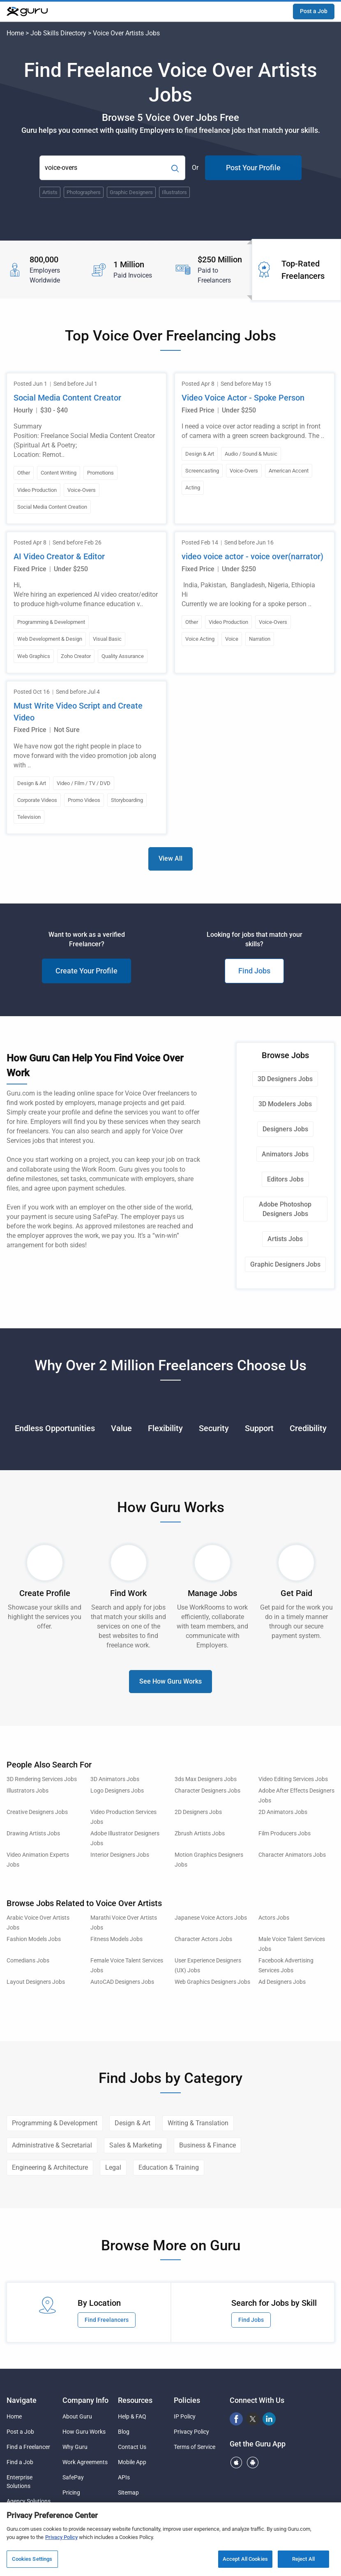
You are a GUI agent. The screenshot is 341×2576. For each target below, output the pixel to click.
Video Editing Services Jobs (293, 1779)
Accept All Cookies (245, 2559)
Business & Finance (207, 2145)
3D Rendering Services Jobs (42, 1779)
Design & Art (132, 2123)
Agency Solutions (29, 2501)
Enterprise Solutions (19, 2481)
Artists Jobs (285, 1239)
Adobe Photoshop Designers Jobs (285, 1209)
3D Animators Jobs (114, 1779)
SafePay (73, 2477)
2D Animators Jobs (282, 1812)
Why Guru (75, 2447)
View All (170, 858)
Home (15, 33)
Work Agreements (85, 2462)
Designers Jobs (285, 1129)
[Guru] (27, 11)
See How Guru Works (170, 1681)
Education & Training (168, 2167)
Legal (113, 2167)
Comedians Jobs (28, 1960)
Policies (187, 2400)
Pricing (71, 2492)
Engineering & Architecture (50, 2167)
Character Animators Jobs (292, 1854)
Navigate (22, 2400)
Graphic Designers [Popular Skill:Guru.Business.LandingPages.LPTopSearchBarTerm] (131, 192)
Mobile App (132, 2462)
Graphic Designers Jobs (285, 1264)
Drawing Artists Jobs (33, 1833)
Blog (123, 2431)
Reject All (303, 2559)
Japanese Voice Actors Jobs (211, 1917)
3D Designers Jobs (285, 1079)
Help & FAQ (132, 2416)
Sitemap (128, 2492)
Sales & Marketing (135, 2145)
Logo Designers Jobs (117, 1790)
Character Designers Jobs (207, 1790)
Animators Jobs (285, 1154)
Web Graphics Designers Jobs (212, 1981)
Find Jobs (254, 970)
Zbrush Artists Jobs (200, 1833)
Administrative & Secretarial (52, 2145)
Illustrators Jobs (27, 1790)
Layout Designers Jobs (36, 1981)
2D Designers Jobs (198, 1812)
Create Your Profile (86, 970)
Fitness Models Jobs (116, 1939)
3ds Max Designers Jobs (206, 1779)
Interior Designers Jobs (119, 1854)
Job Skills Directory (58, 33)
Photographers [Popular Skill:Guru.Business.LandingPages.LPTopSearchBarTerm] (84, 192)
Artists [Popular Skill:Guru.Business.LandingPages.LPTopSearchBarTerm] (50, 192)
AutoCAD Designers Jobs (122, 1981)
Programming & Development (54, 2123)
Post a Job (313, 11)
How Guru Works (84, 2431)
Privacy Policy (191, 2431)
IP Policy (185, 2416)
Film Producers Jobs (284, 1833)
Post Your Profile (253, 167)
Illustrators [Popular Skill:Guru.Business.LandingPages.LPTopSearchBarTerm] (174, 192)
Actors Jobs (273, 1917)
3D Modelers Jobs (285, 1104)
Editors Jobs (285, 1179)
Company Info (85, 2400)
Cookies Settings (32, 2559)
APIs (124, 2477)
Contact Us (132, 2447)
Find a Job (20, 2462)
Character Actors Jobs (203, 1939)
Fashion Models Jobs (34, 1939)
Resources (135, 2400)
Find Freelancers (107, 2320)
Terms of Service (194, 2447)
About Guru (77, 2416)
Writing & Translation (198, 2123)
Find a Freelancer (28, 2447)
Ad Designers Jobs (282, 1981)
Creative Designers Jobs (37, 1812)
